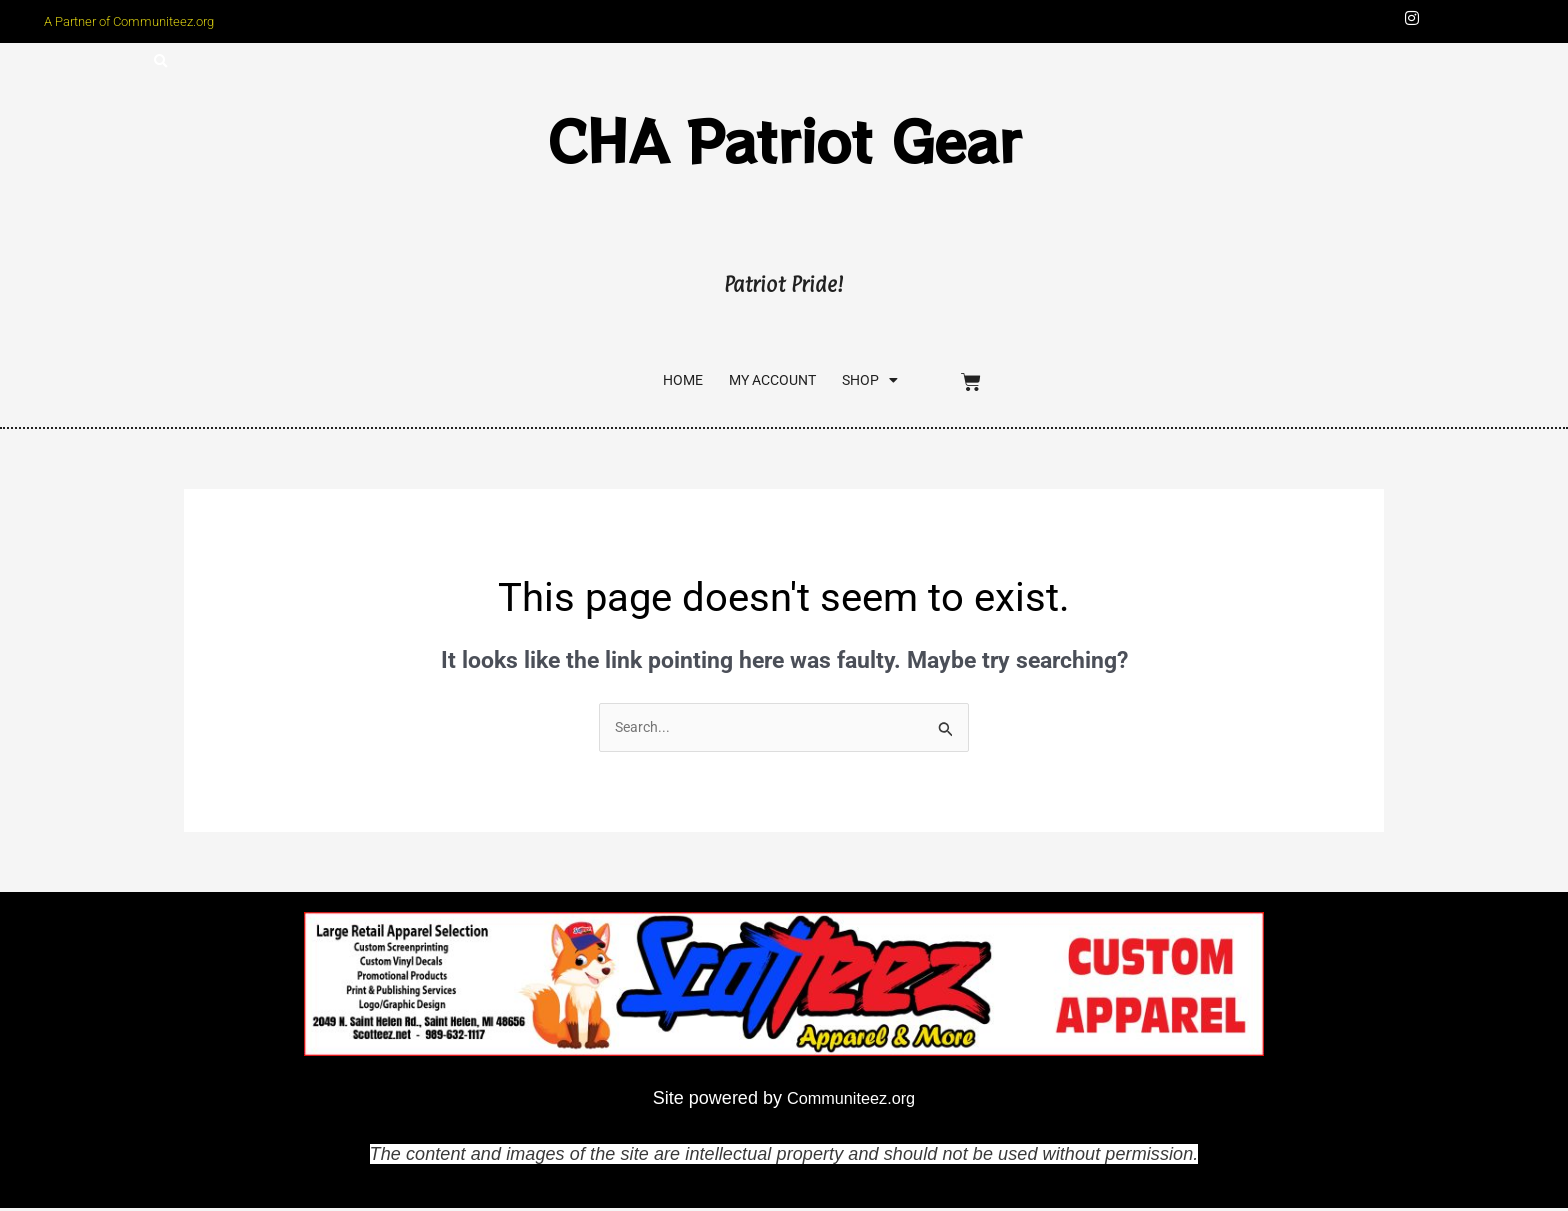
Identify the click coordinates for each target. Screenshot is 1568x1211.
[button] (160, 63)
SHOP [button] (862, 381)
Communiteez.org (851, 1100)
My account (745, 382)
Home (635, 382)
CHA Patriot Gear (784, 138)
